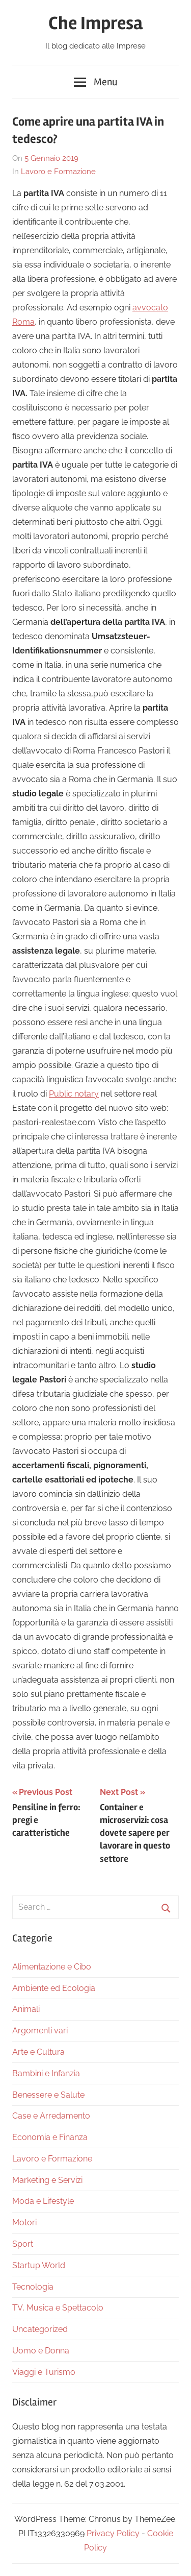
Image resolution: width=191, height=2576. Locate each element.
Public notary (74, 1094)
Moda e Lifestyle (43, 2201)
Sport (22, 2244)
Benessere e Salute (48, 2095)
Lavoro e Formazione (58, 171)
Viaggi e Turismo (43, 2372)
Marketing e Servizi (47, 2180)
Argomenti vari (40, 2030)
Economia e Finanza (50, 2137)
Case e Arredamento (51, 2116)
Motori (24, 2222)
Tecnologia (32, 2287)
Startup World (38, 2265)
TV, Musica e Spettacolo (57, 2308)
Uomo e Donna (40, 2350)
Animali (26, 2009)
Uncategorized (40, 2329)
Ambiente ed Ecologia (53, 1988)
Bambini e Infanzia (46, 2073)
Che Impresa (95, 23)
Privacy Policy (113, 2533)
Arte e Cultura (38, 2052)
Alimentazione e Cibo (51, 1967)
